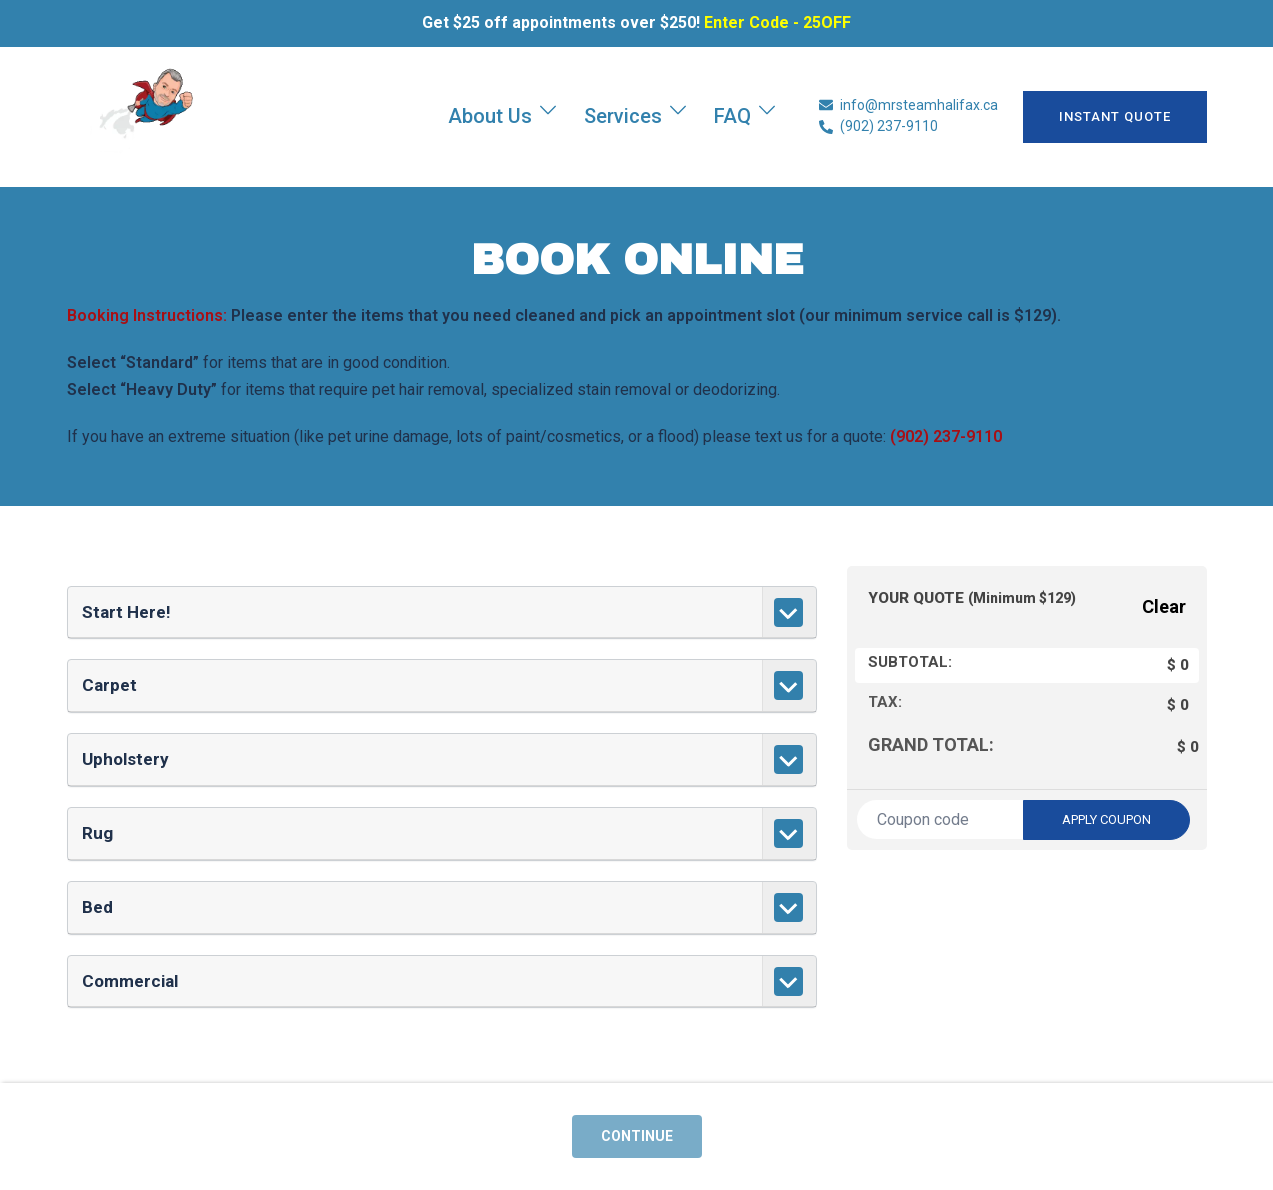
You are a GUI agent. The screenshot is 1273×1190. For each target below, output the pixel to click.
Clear (1164, 606)
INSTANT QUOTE (1115, 116)
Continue (637, 1136)
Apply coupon (1106, 819)
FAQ (732, 116)
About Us (490, 116)
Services (623, 116)
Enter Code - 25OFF (777, 22)
